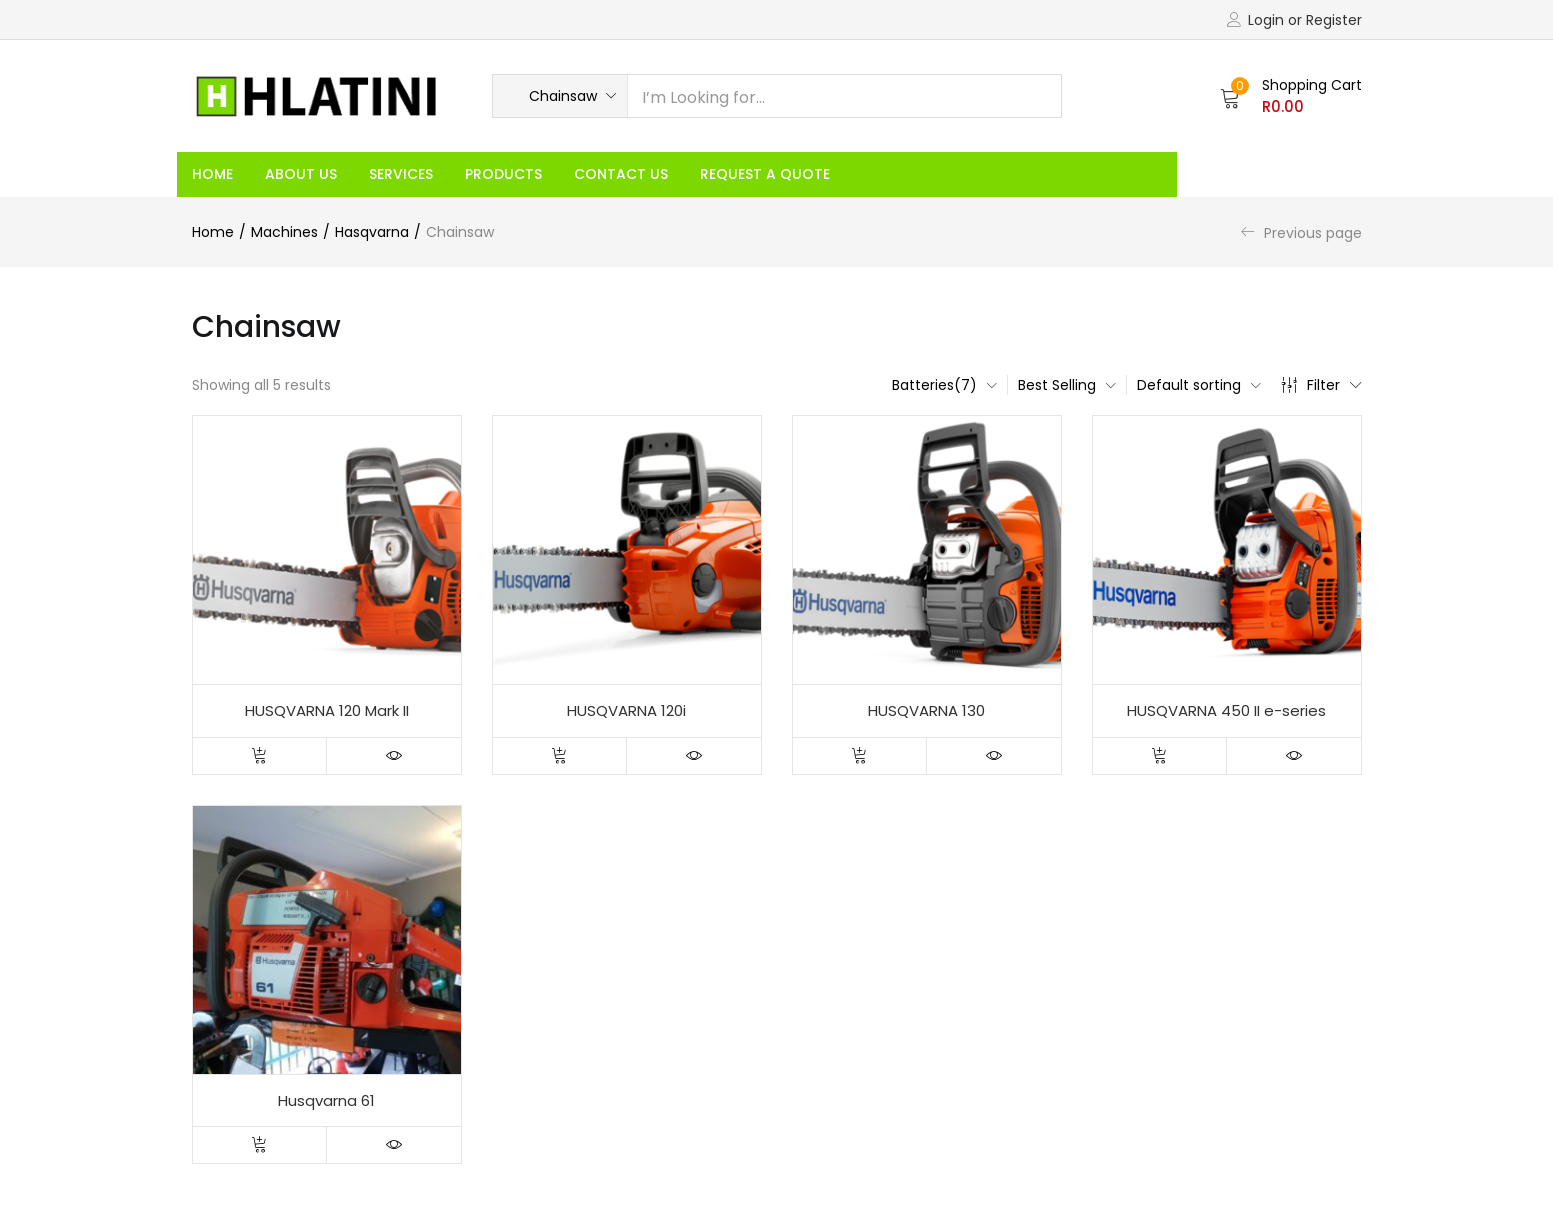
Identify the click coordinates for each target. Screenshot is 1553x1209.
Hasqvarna (372, 232)
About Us (301, 174)
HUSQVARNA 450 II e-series (1226, 710)
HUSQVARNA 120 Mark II (327, 710)
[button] (560, 96)
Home (212, 174)
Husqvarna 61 (326, 1100)
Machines (284, 232)
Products (503, 174)
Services (401, 174)
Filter (1321, 385)
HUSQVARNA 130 (926, 710)
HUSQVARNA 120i (626, 710)
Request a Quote (765, 174)
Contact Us (621, 174)
